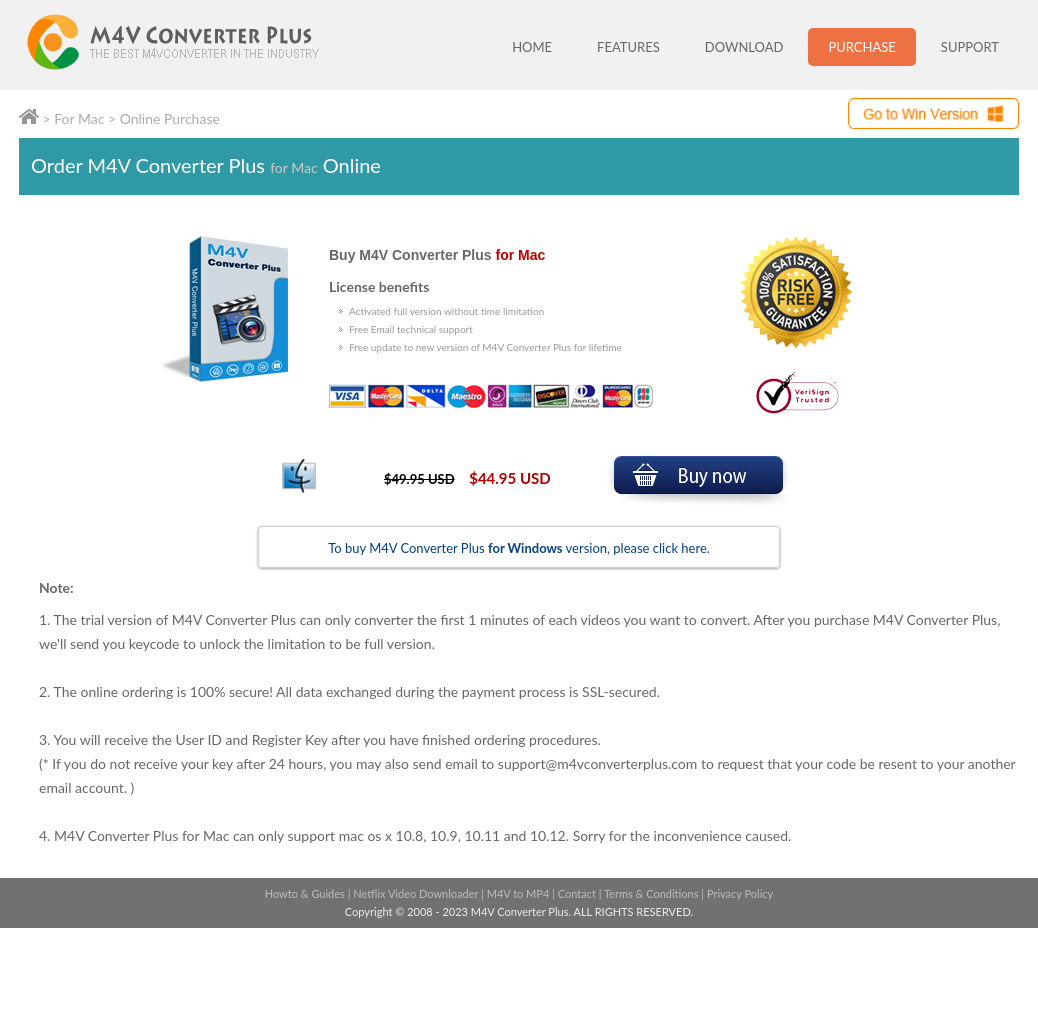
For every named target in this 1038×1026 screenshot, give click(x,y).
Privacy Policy (740, 893)
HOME (532, 47)
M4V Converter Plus (194, 45)
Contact (577, 893)
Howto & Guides (305, 893)
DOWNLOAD (744, 47)
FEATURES (628, 47)
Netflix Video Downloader (415, 893)
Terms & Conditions (651, 893)
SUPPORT (970, 47)
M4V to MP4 (518, 893)
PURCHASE (861, 47)
